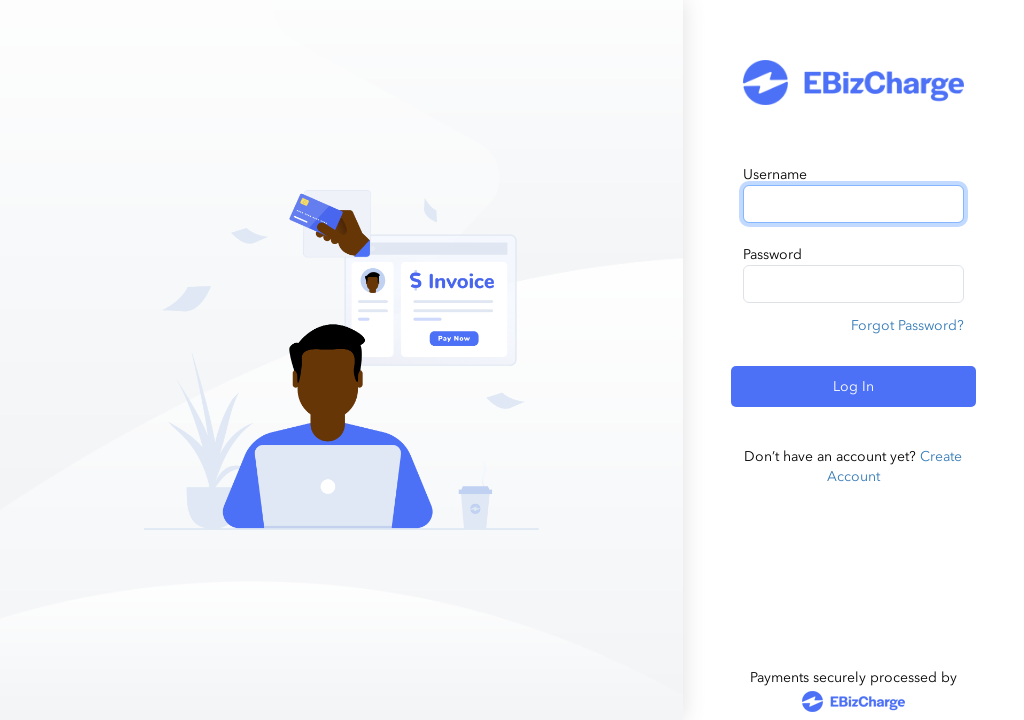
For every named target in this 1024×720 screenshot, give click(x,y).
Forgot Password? (907, 325)
